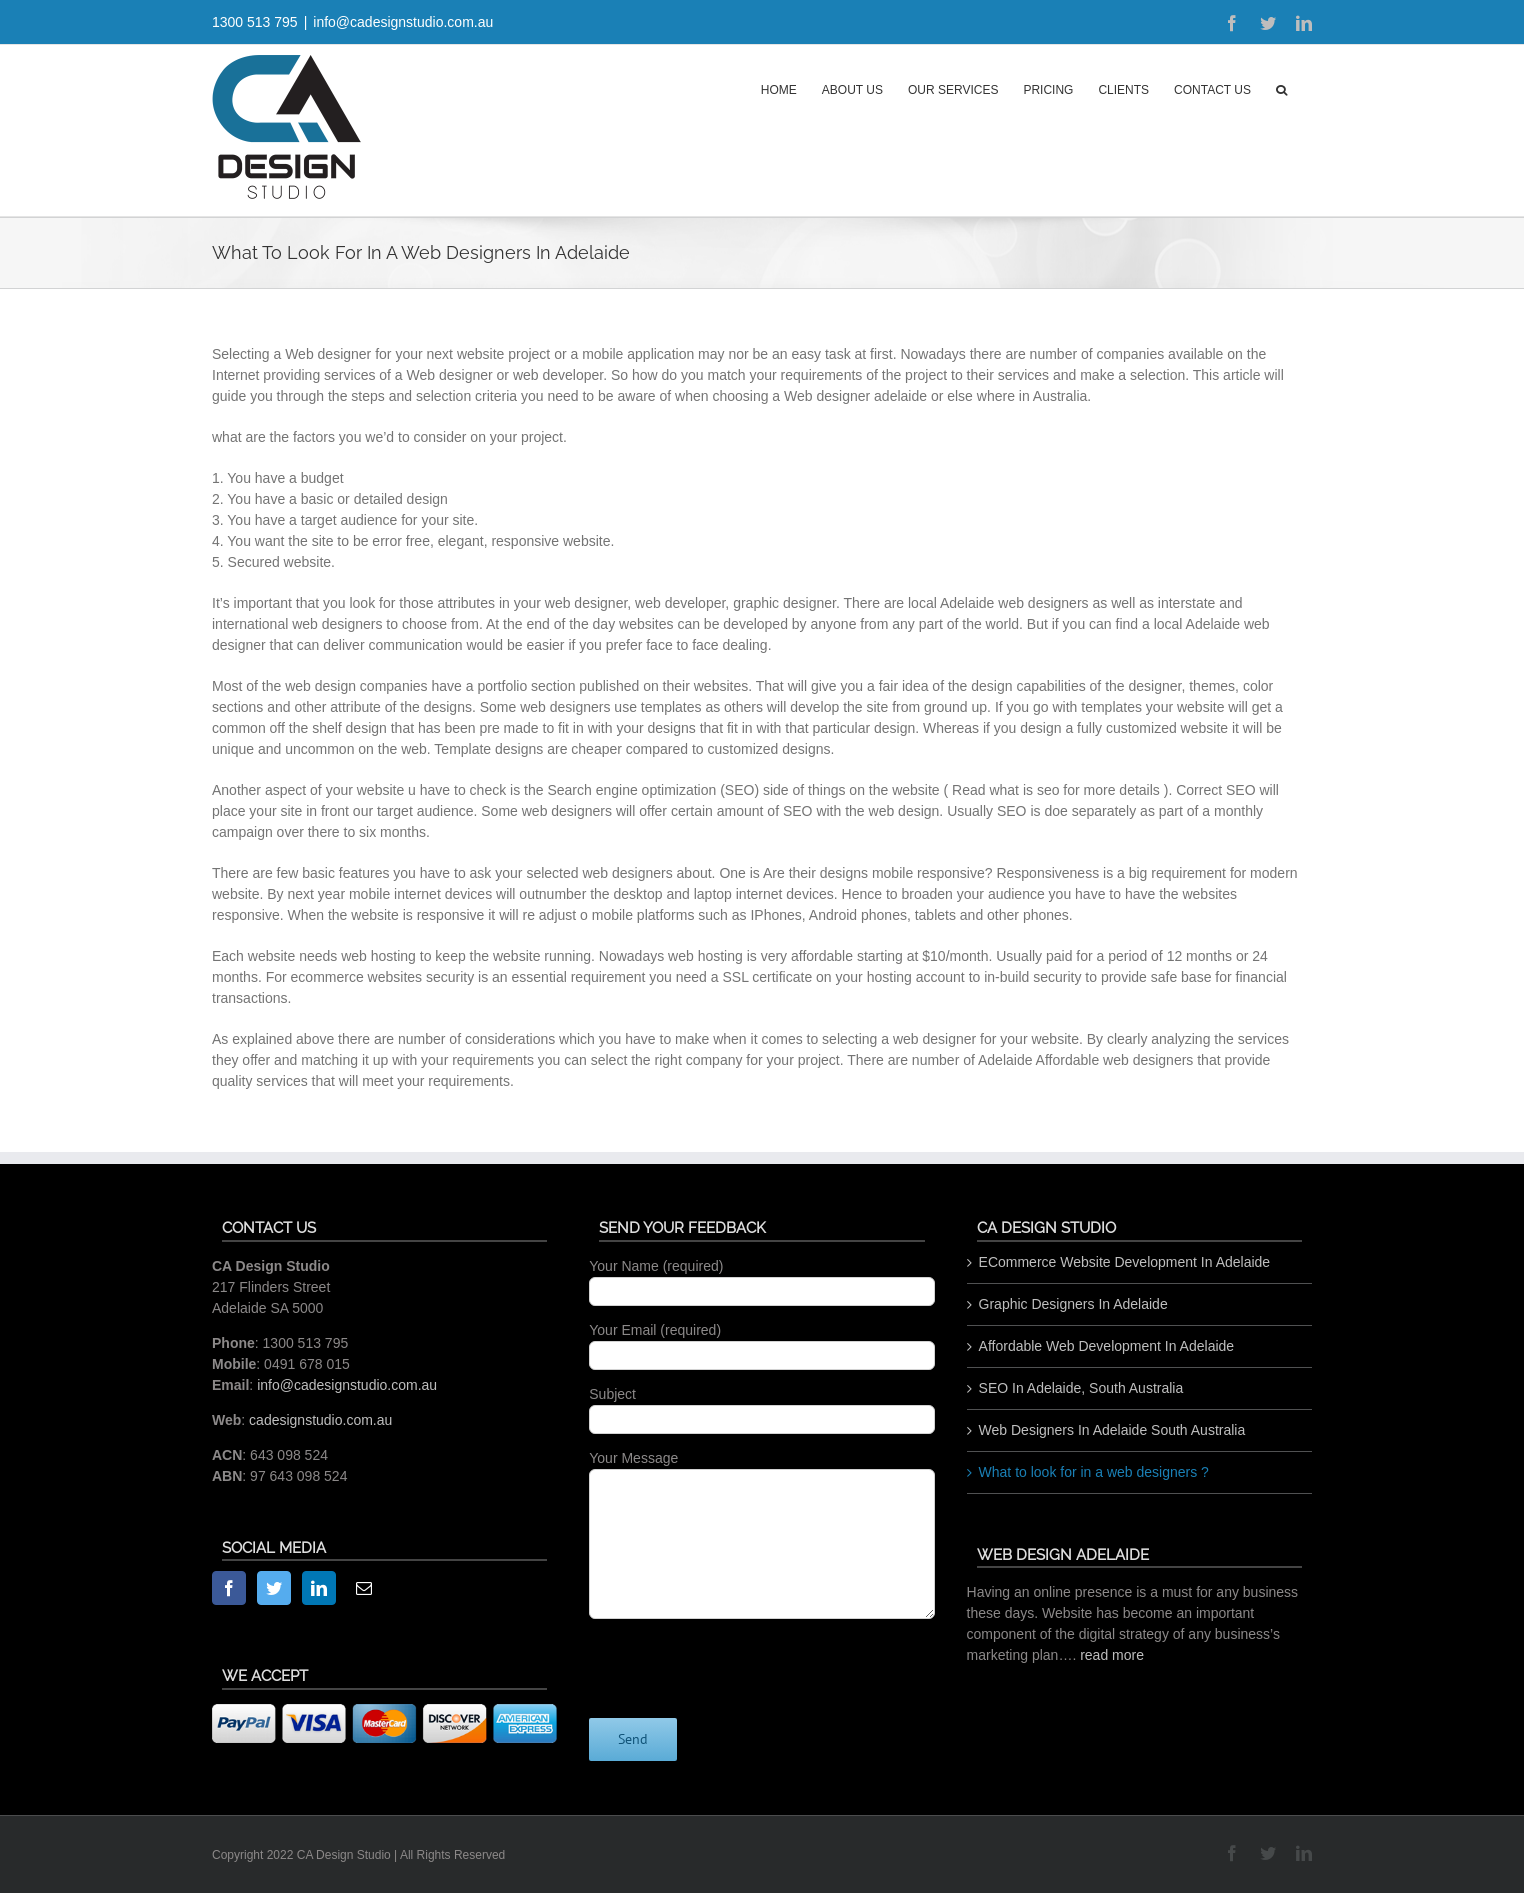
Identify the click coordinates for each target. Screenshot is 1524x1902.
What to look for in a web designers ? (1094, 1472)
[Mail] (364, 1588)
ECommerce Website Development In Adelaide (1125, 1262)
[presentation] (741, 1658)
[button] (1281, 88)
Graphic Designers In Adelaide (1073, 1304)
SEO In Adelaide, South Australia (1081, 1388)
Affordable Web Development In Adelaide (1107, 1346)
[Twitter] (274, 1588)
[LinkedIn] (319, 1588)
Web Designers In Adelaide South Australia (1112, 1430)
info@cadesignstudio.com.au (403, 22)
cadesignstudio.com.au (320, 1420)
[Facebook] (229, 1588)
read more (1112, 1655)
